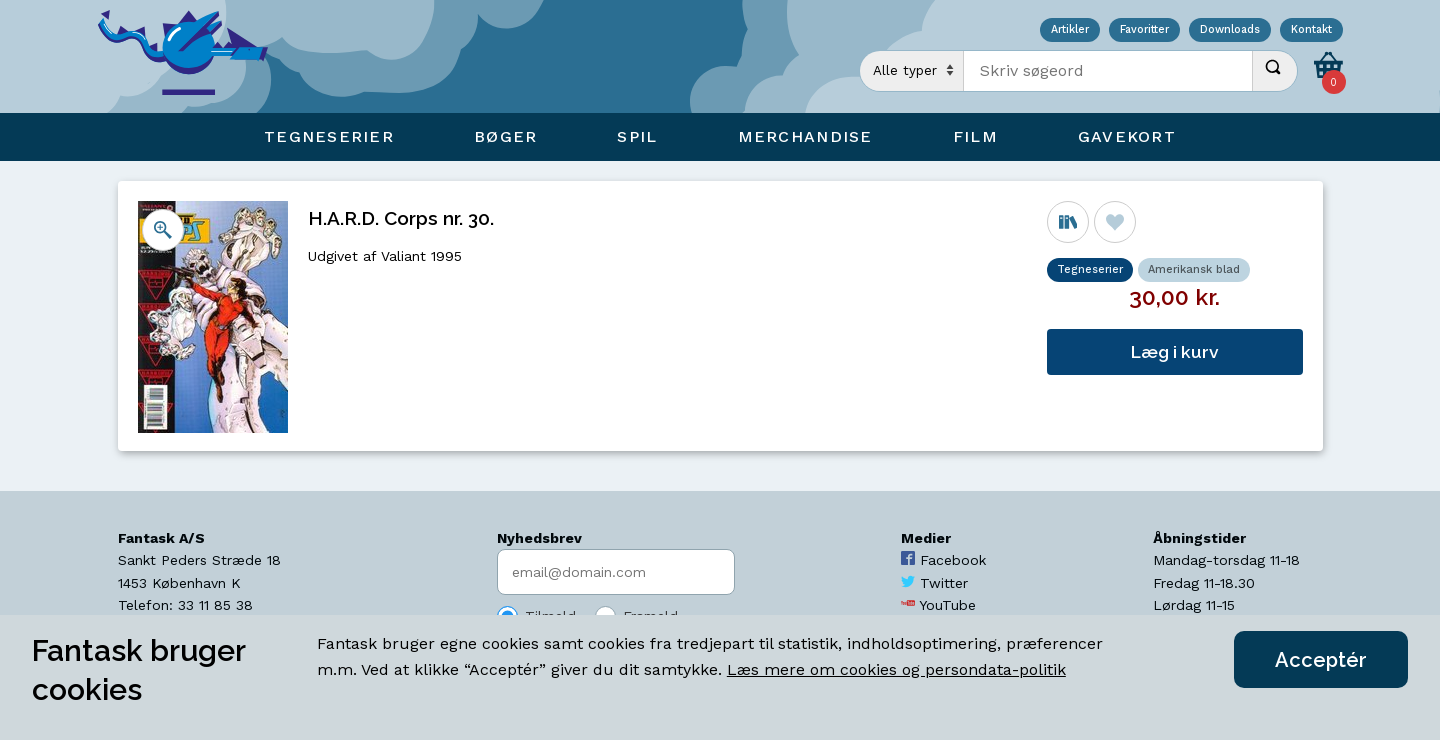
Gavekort (1127, 136)
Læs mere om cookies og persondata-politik (896, 669)
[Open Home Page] (193, 56)
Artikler (1070, 30)
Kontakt (1311, 30)
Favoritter (1144, 30)
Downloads (1230, 30)
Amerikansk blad (1194, 269)
